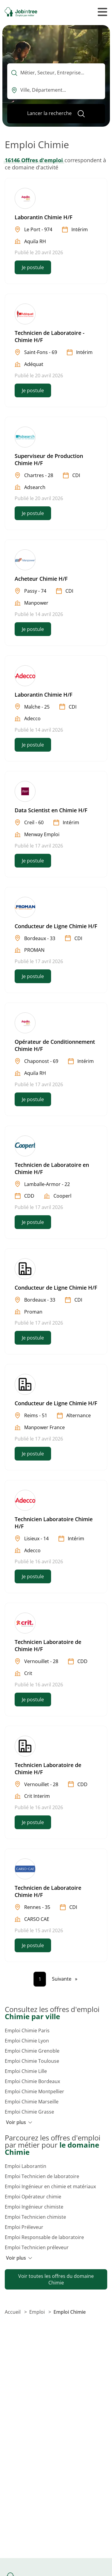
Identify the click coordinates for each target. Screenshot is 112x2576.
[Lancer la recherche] (56, 113)
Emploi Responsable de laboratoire (44, 2237)
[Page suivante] (65, 1979)
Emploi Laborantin (25, 2166)
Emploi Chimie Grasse (29, 2111)
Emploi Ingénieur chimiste (34, 2206)
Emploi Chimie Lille (26, 2071)
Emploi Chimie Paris (27, 2030)
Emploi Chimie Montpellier (34, 2091)
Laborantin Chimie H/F (44, 217)
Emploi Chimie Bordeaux (32, 2081)
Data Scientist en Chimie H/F (51, 810)
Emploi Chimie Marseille (32, 2101)
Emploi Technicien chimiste (35, 2217)
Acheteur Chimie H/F (41, 578)
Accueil (13, 2312)
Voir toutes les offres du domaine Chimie (56, 2279)
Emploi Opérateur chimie (33, 2196)
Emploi (37, 2312)
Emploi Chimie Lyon (27, 2040)
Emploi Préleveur (24, 2227)
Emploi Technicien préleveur (37, 2247)
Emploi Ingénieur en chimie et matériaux (50, 2186)
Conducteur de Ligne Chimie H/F (56, 926)
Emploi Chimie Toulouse (32, 2061)
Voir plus (19, 2122)
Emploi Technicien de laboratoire (42, 2176)
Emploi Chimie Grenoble (32, 2051)
